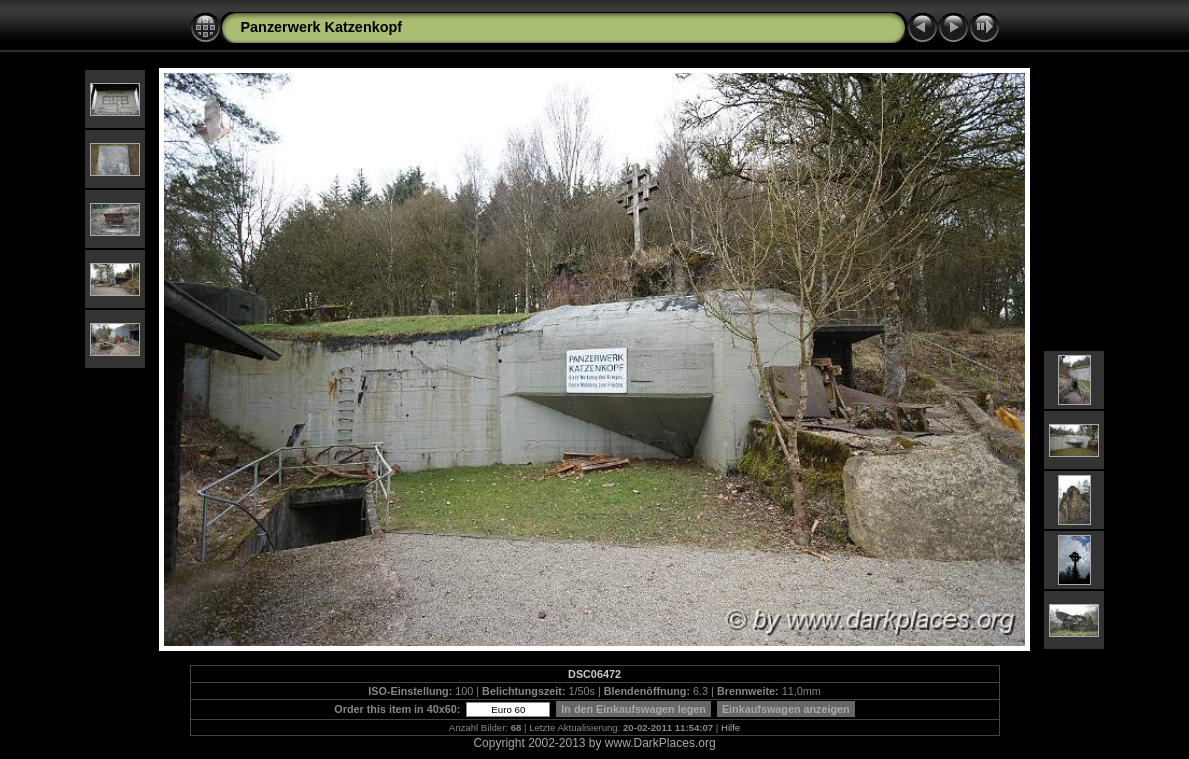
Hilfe (730, 727)
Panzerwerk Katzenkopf (322, 27)
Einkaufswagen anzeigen (786, 709)
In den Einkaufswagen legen (633, 709)
